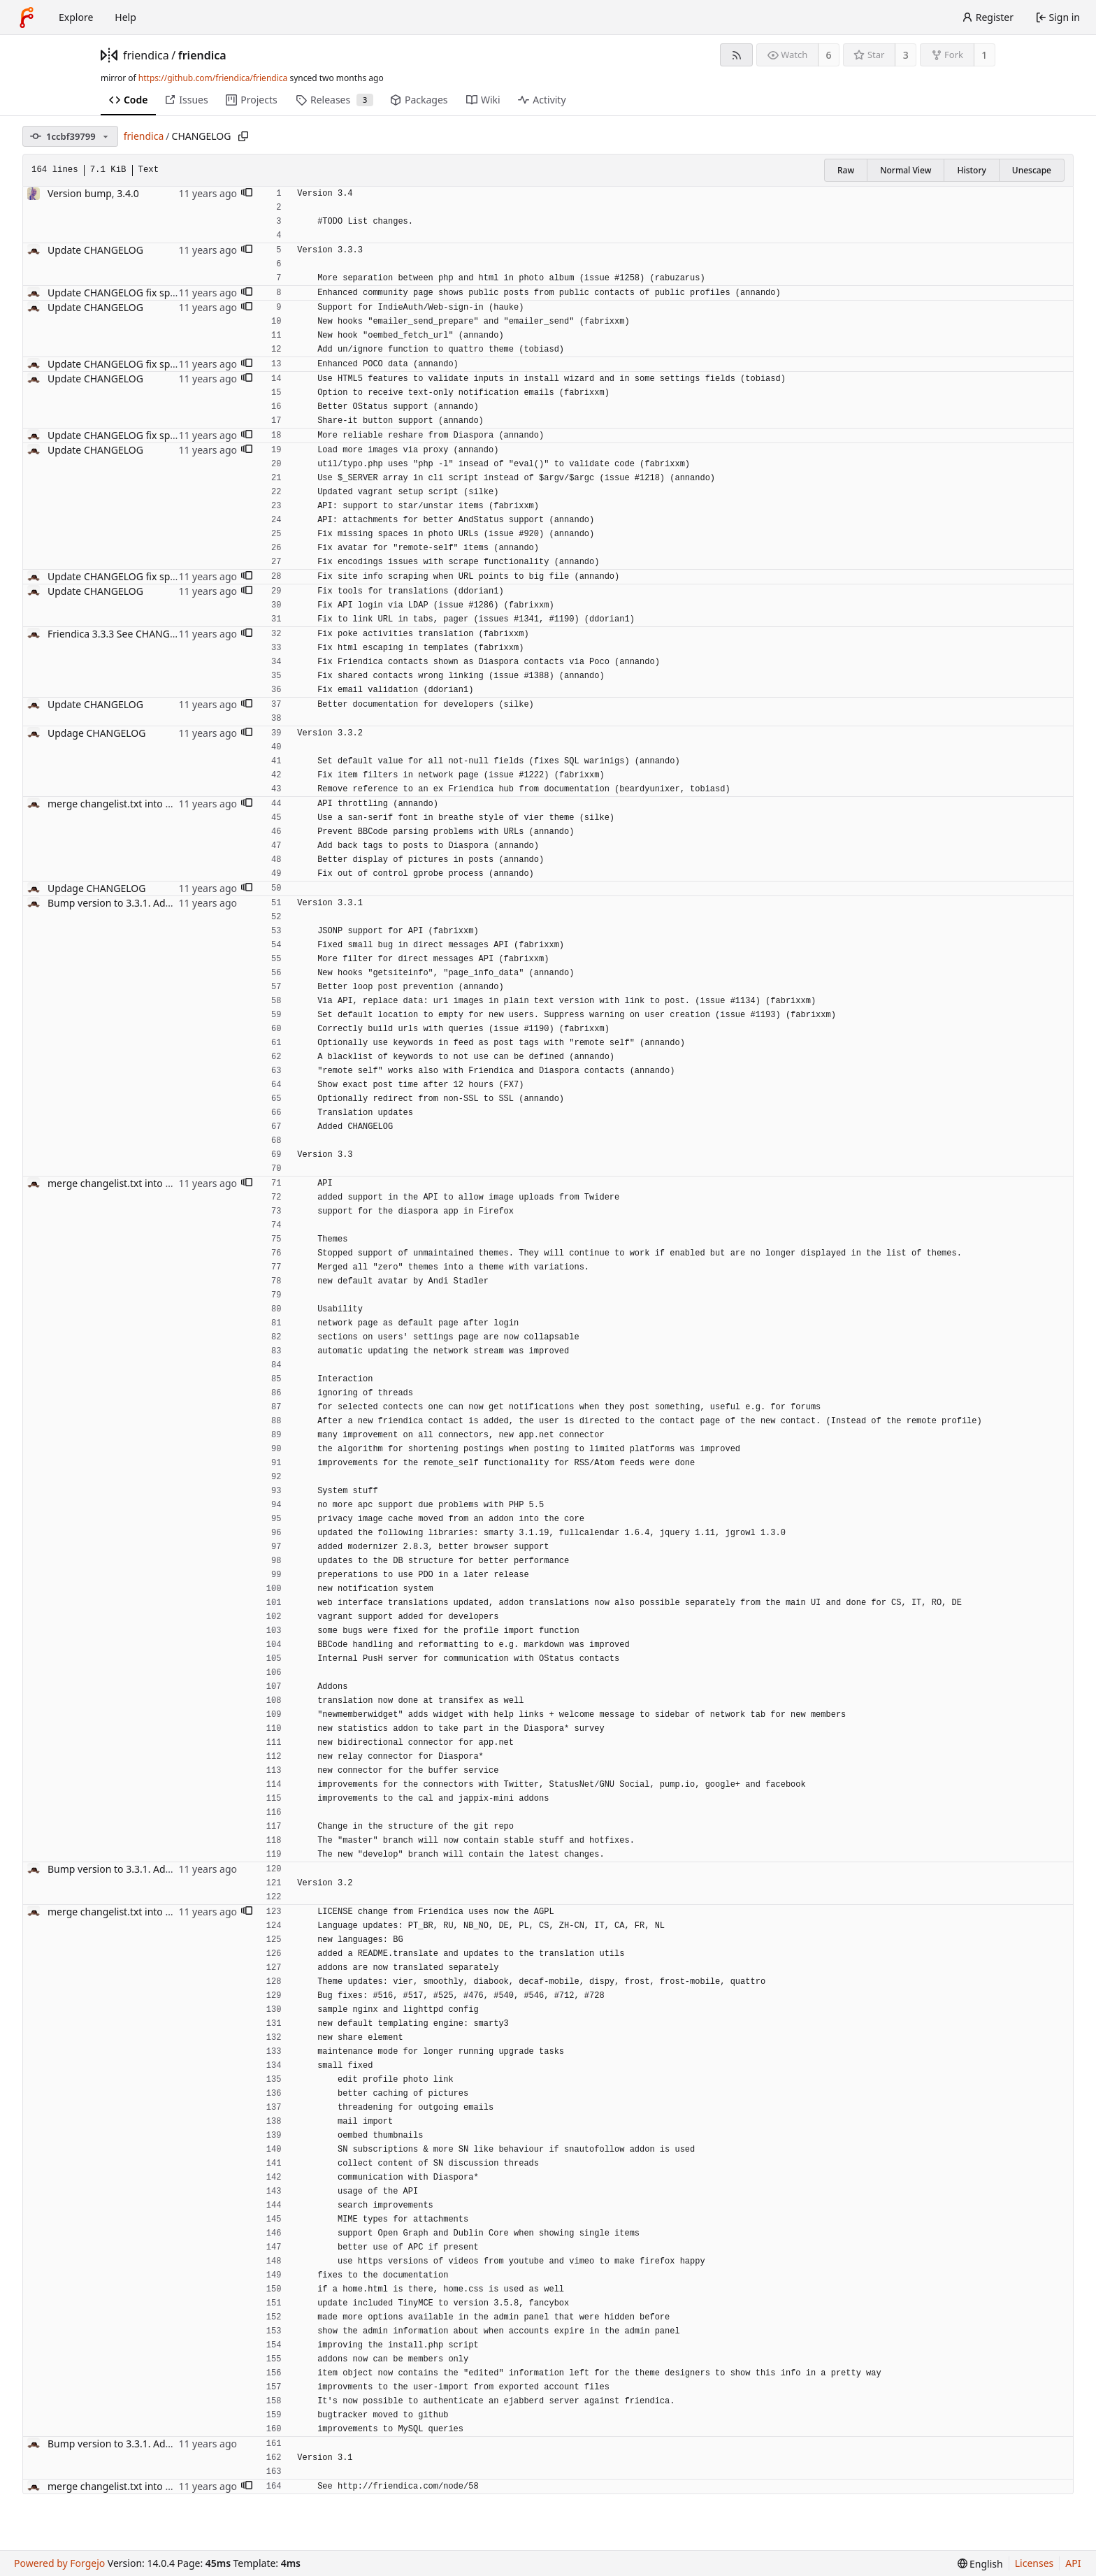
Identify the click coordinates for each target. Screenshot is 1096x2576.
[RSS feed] (736, 54)
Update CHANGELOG (95, 250)
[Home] (26, 17)
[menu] (980, 2563)
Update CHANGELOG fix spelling (121, 292)
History (971, 170)
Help (125, 17)
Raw (845, 170)
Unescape (1031, 170)
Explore (76, 17)
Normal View (905, 170)
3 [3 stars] (906, 55)
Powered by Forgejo (59, 2563)
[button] (246, 194)
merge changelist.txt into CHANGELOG (136, 803)
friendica (146, 55)
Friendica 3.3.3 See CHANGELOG (121, 633)
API (1073, 2563)
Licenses (1034, 2563)
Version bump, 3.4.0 (93, 193)
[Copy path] (243, 136)
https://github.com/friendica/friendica (212, 78)
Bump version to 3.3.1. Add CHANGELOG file (149, 902)
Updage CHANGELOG (96, 733)
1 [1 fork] (984, 55)
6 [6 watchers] (829, 55)
